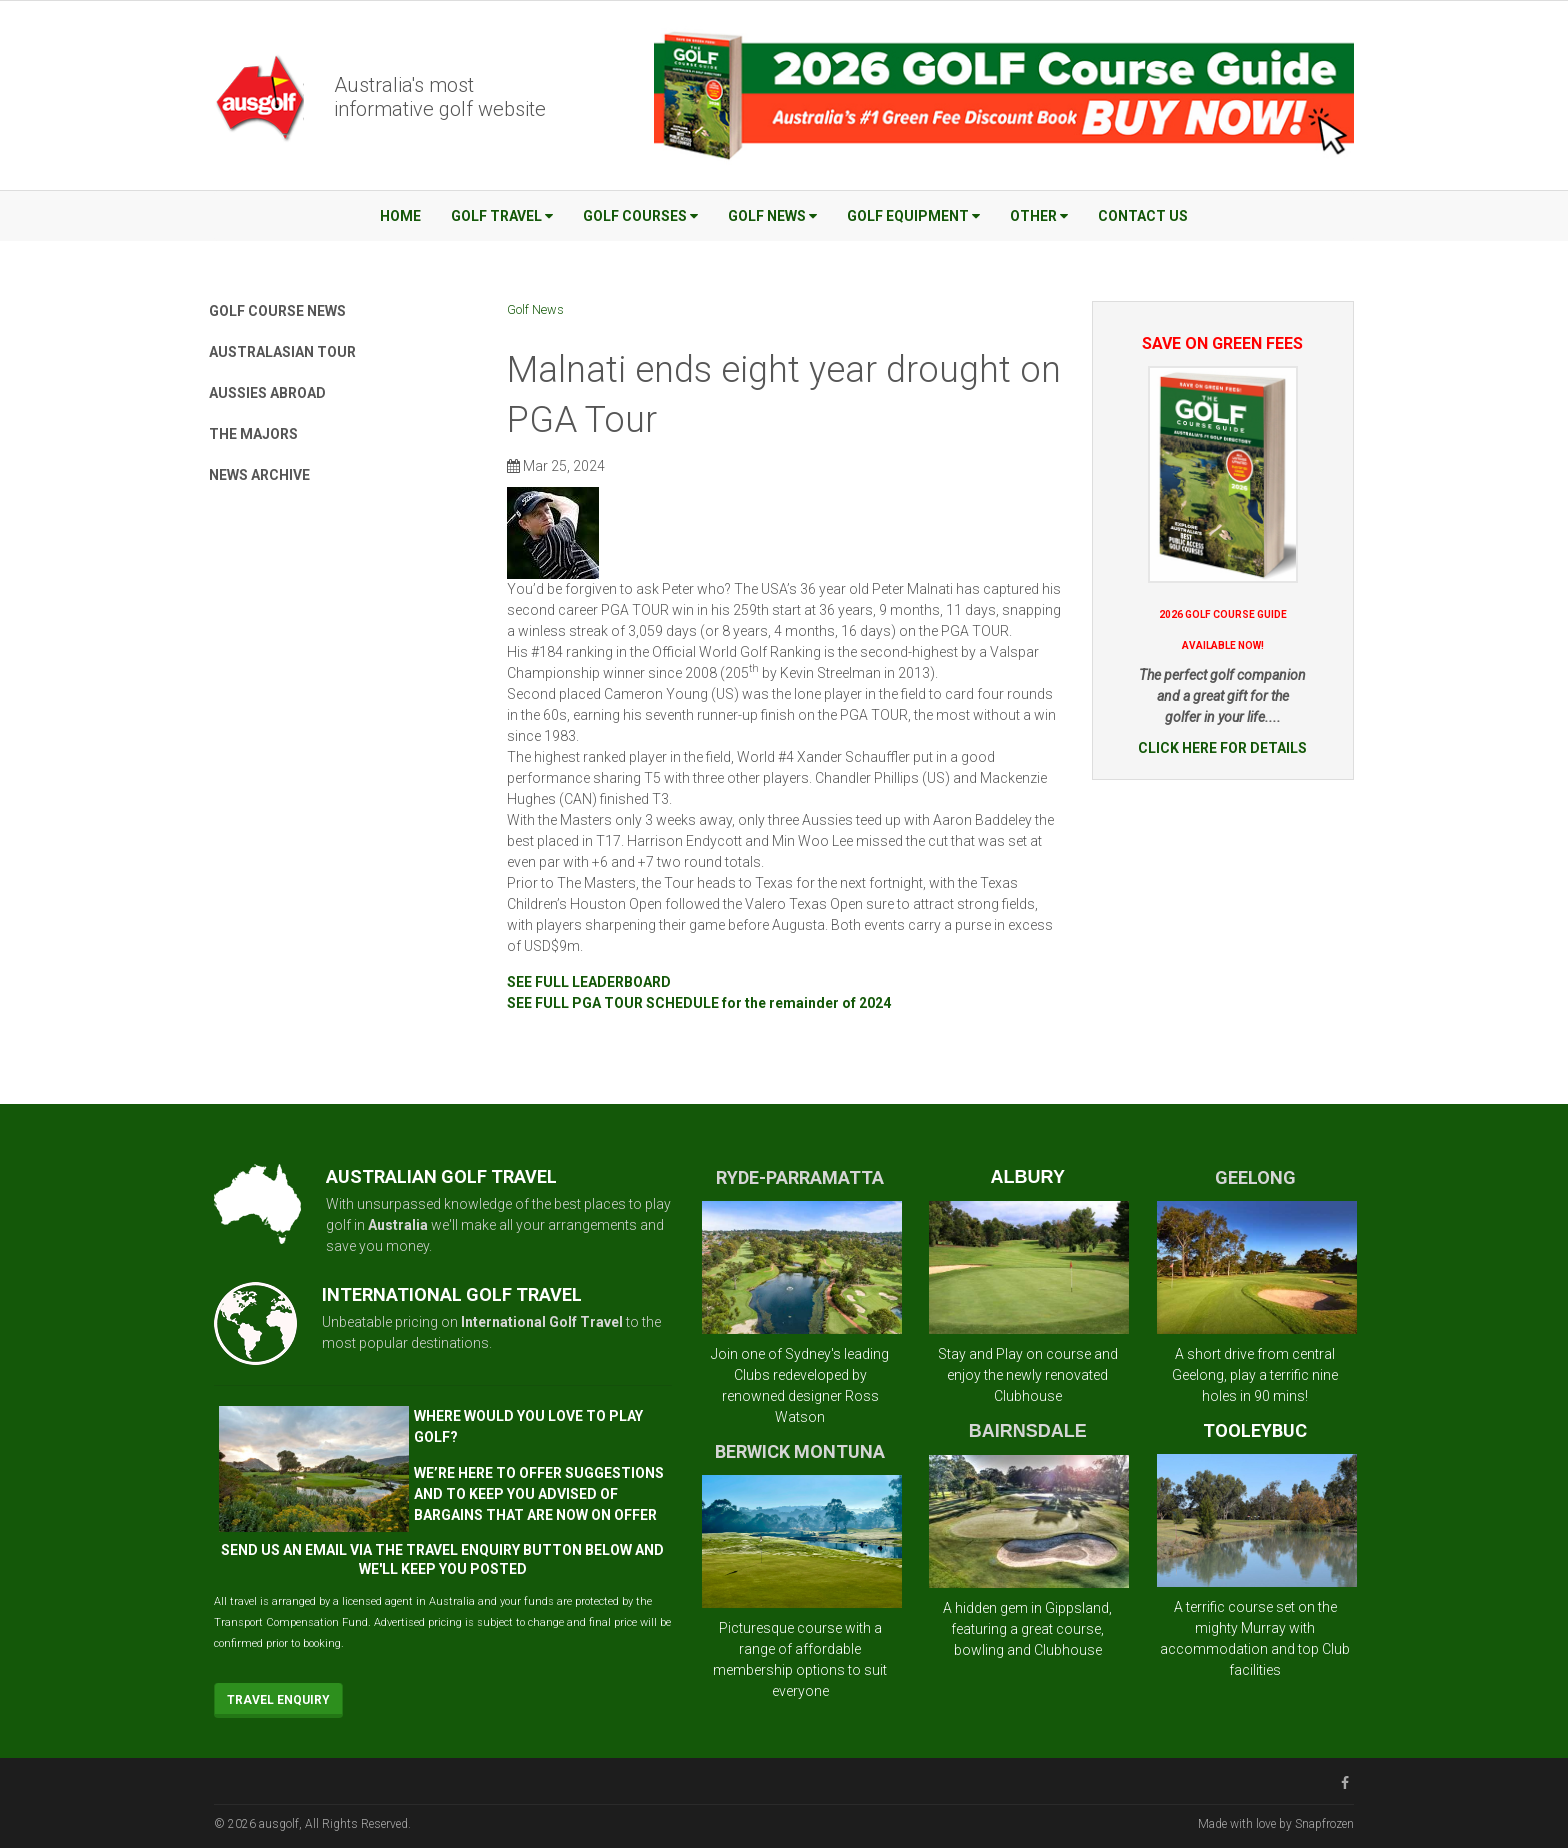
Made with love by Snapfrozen (1276, 1824)
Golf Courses (640, 216)
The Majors (253, 434)
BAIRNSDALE (1028, 1431)
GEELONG (1255, 1177)
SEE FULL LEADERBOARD (589, 982)
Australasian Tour (282, 352)
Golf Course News (277, 311)
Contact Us (1143, 216)
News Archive (259, 475)
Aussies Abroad (267, 393)
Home (400, 216)
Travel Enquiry (278, 1700)
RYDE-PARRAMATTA (800, 1177)
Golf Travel (502, 216)
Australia (398, 1225)
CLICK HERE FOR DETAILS (1222, 748)
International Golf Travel (542, 1322)
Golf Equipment (913, 216)
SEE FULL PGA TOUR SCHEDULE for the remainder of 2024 (699, 1003)
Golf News (772, 216)
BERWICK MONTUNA (800, 1451)
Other (1039, 216)
